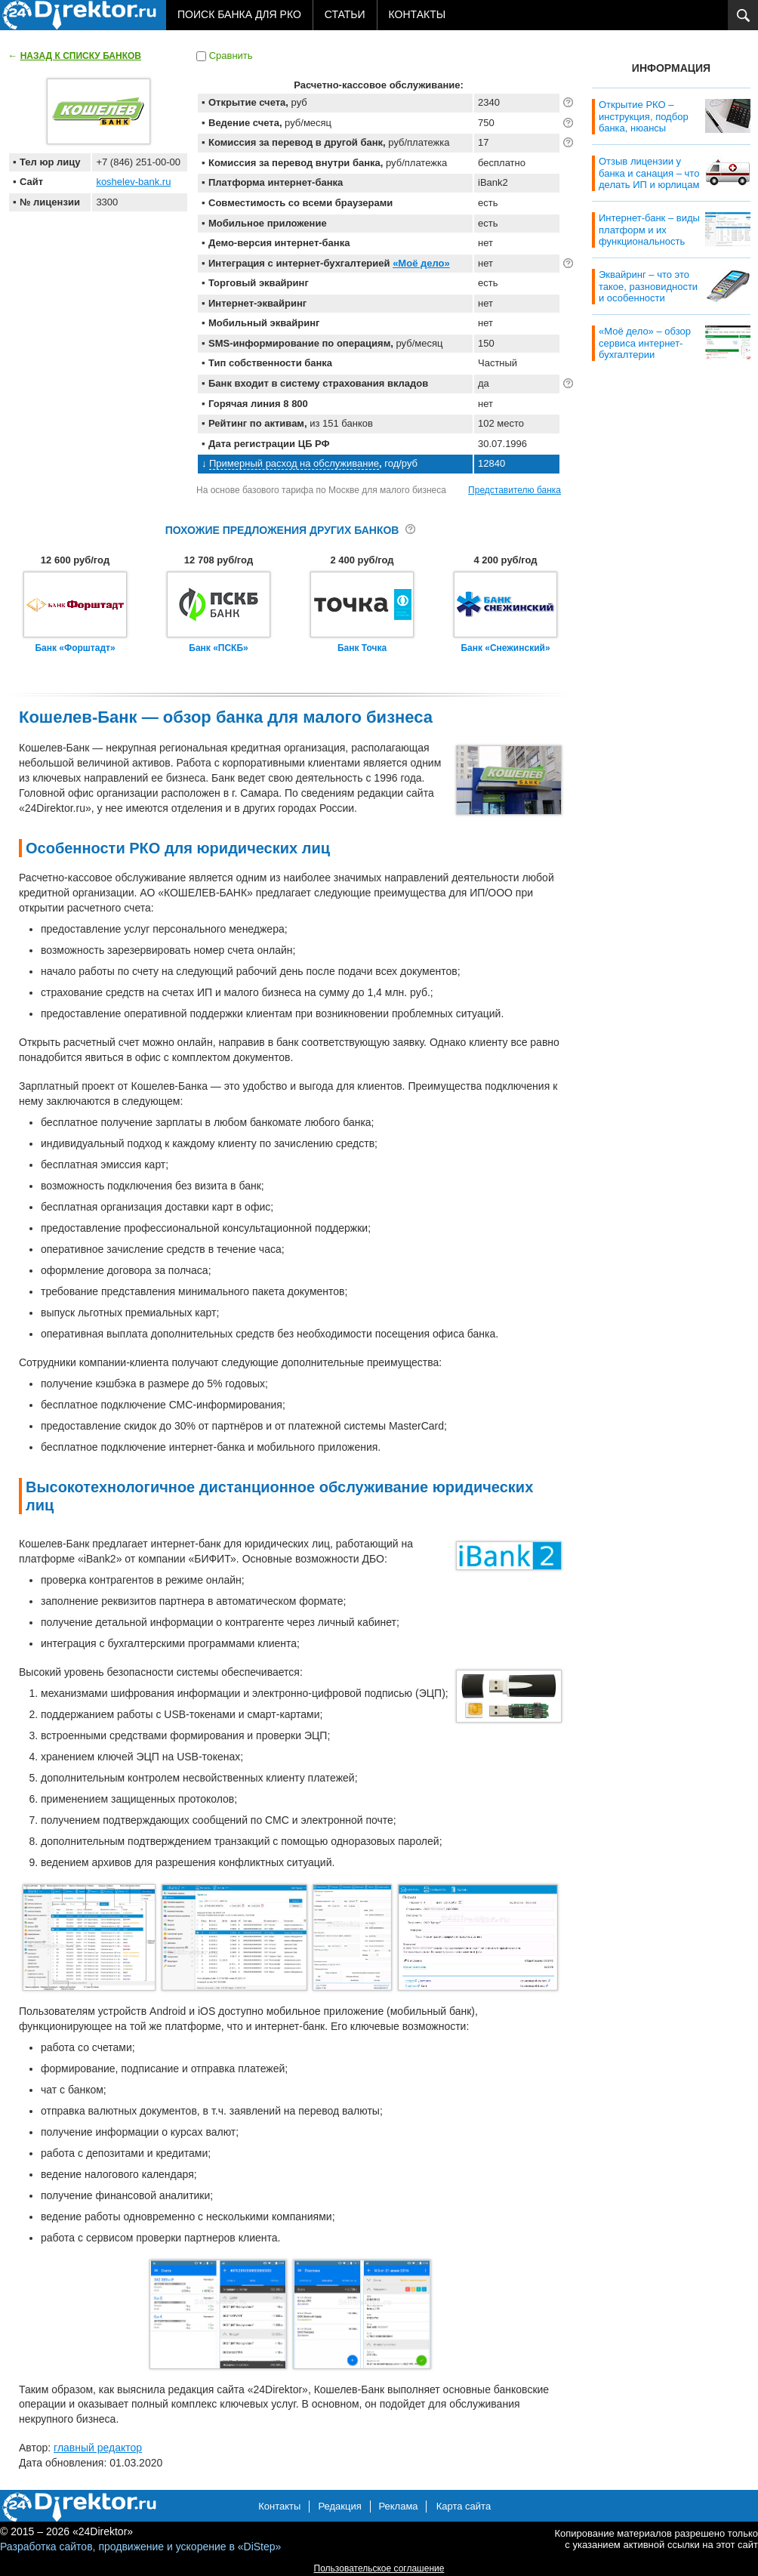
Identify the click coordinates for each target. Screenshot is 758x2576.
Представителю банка (514, 490)
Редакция (339, 2506)
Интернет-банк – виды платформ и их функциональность (649, 229)
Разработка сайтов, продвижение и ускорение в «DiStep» (140, 2547)
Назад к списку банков (80, 56)
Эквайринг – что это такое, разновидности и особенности (648, 286)
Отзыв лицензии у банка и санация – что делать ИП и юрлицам (649, 173)
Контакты (417, 14)
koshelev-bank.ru (133, 181)
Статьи (345, 14)
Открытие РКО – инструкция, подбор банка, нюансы (644, 116)
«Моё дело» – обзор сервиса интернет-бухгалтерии (645, 342)
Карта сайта (463, 2506)
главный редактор (98, 2448)
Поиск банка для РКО (239, 14)
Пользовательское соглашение (379, 2568)
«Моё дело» (421, 263)
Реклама (398, 2506)
